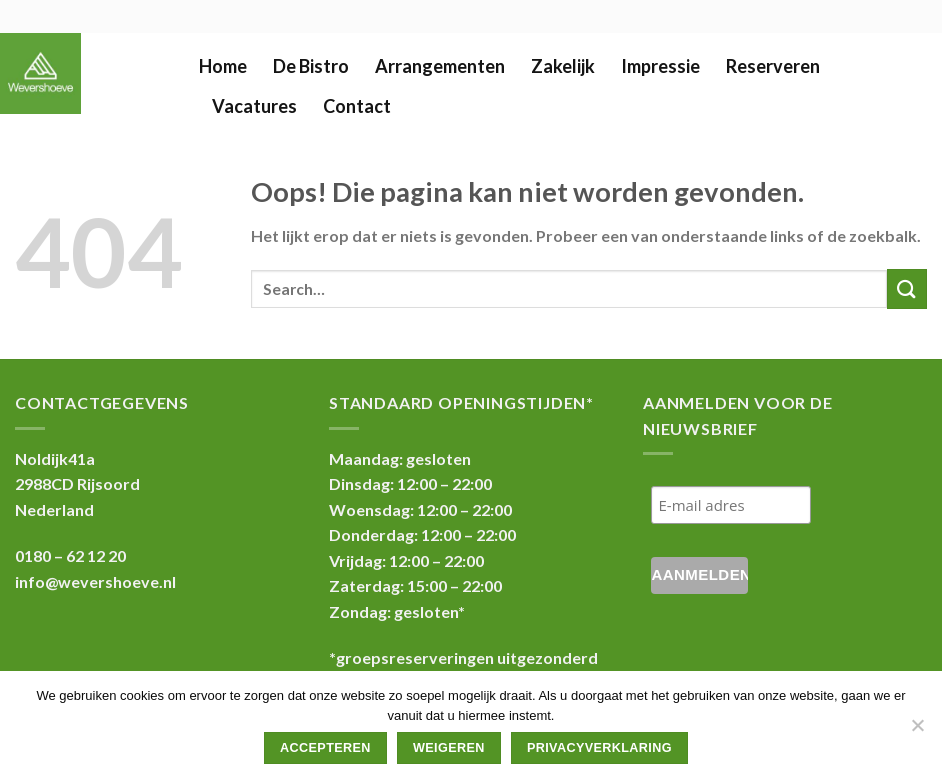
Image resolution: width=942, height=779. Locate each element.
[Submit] (907, 288)
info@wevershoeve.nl (95, 581)
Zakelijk (563, 66)
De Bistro (311, 66)
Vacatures (254, 106)
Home (223, 66)
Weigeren (449, 748)
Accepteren (325, 748)
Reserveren (773, 66)
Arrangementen (440, 66)
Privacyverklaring (599, 748)
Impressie (660, 66)
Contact (357, 106)
